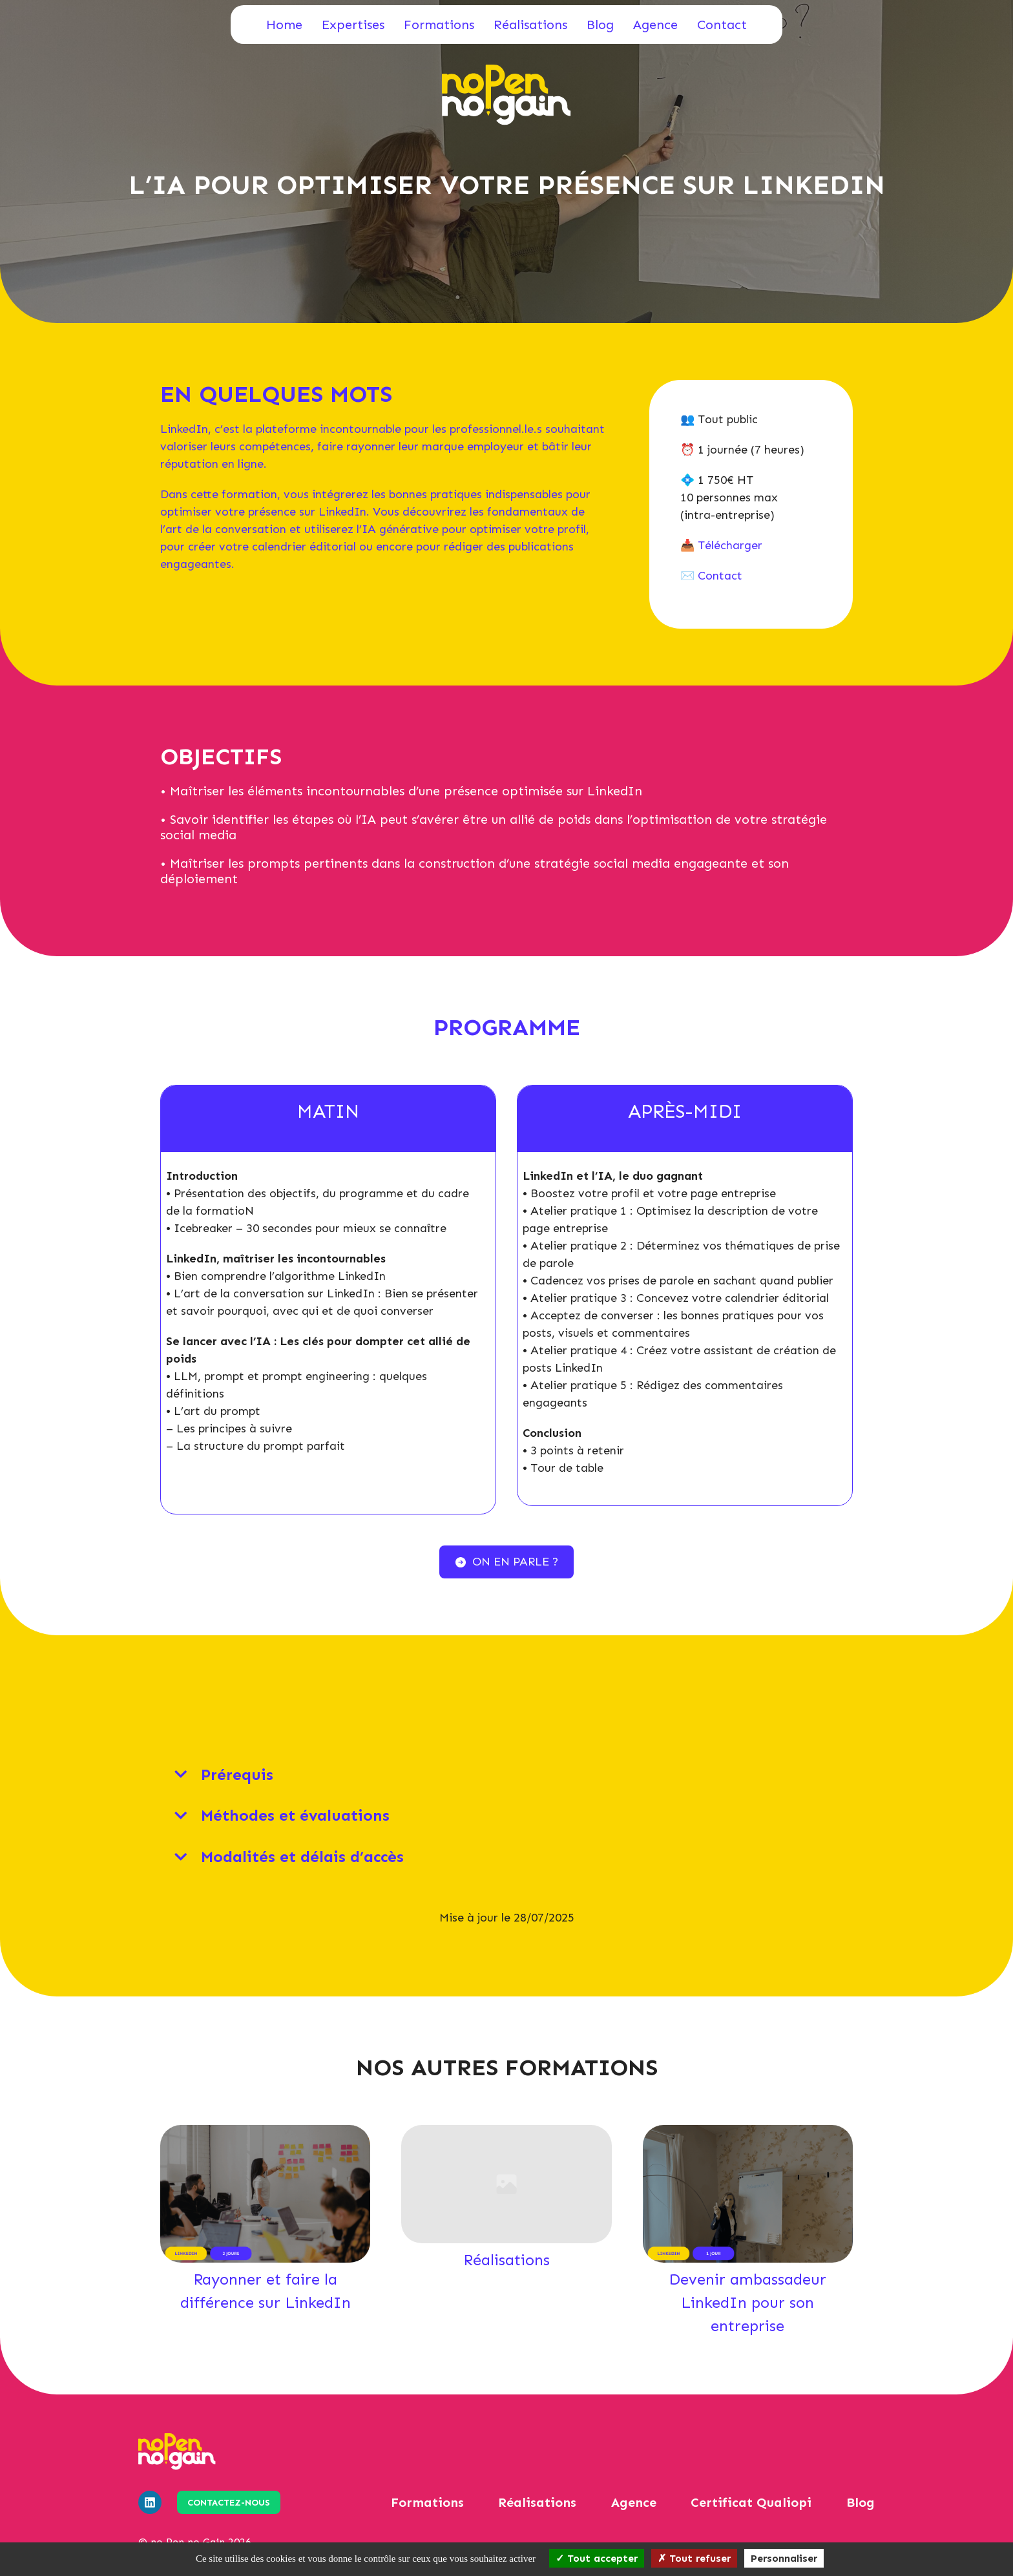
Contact (722, 24)
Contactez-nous (228, 2502)
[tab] (506, 1775)
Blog (600, 24)
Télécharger (730, 545)
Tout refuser (694, 2558)
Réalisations (530, 24)
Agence (655, 24)
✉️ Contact (711, 576)
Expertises (353, 24)
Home (284, 24)
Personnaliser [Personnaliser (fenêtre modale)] (784, 2558)
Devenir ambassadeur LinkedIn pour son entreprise (747, 2302)
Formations (439, 24)
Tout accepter (597, 2558)
